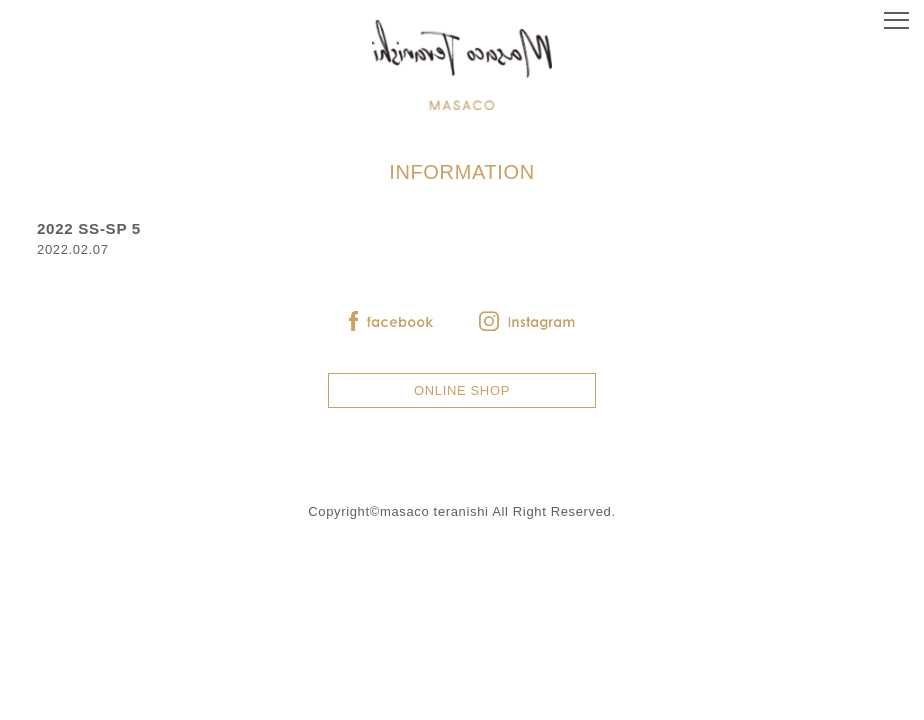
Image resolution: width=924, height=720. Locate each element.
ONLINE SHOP (462, 390)
